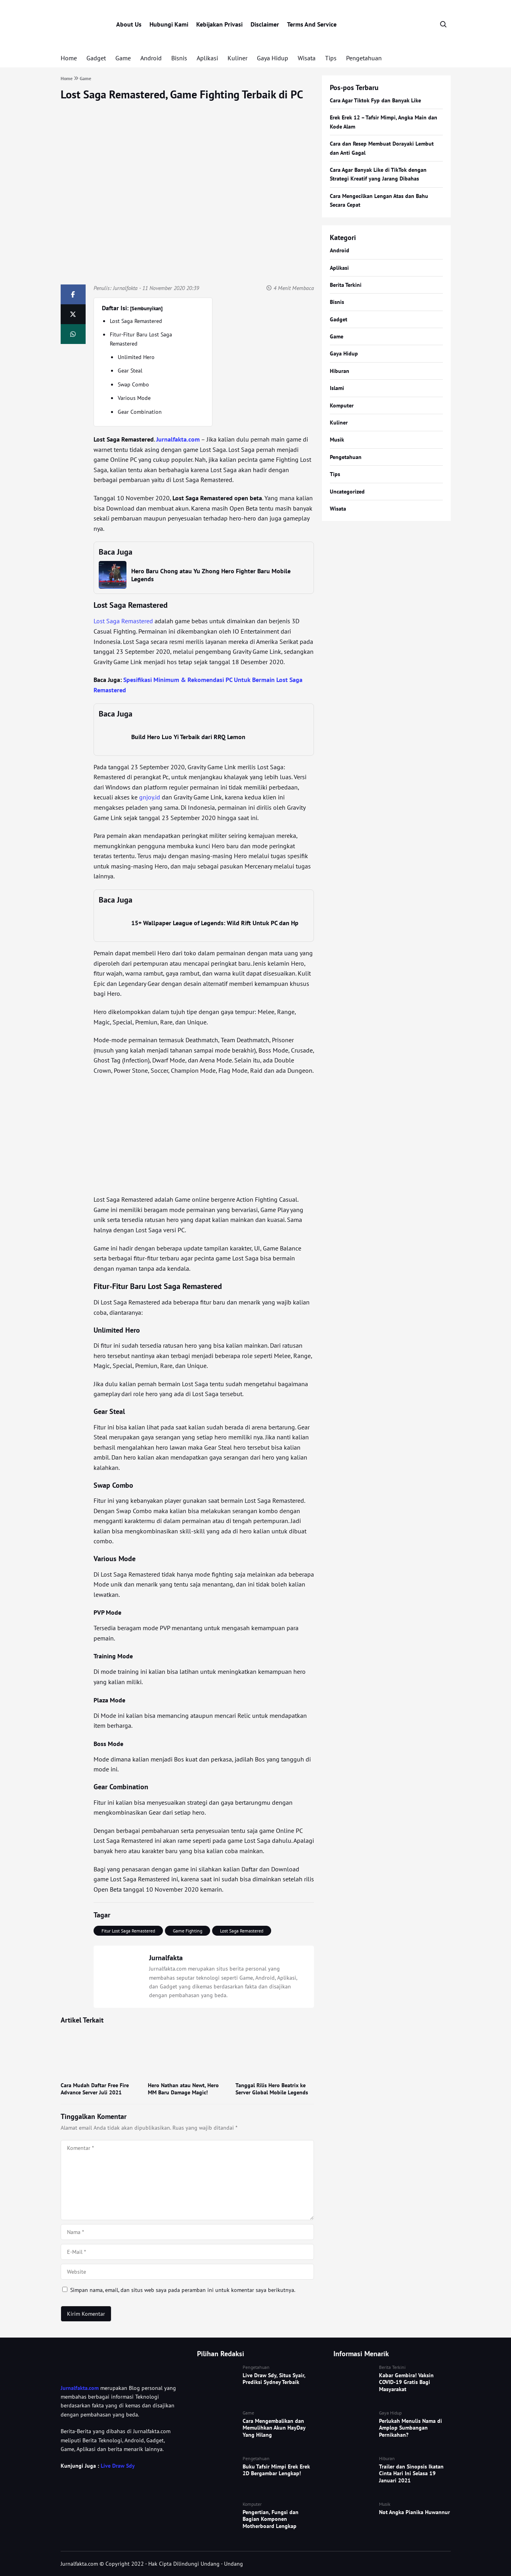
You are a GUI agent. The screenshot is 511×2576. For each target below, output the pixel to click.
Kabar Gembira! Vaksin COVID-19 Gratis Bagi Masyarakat (406, 2382)
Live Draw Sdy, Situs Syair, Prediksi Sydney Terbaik (274, 2379)
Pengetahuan (364, 58)
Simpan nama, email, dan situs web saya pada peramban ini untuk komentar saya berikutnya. (182, 2290)
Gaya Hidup (272, 58)
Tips (331, 58)
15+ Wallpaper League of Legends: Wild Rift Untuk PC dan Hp (215, 923)
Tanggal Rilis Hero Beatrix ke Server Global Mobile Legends (271, 2089)
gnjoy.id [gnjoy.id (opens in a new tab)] (149, 797)
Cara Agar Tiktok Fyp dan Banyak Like (375, 100)
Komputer (342, 405)
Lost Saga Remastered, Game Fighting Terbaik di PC (182, 94)
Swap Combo (133, 384)
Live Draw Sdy (117, 2465)
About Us (129, 24)
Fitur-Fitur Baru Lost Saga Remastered (141, 339)
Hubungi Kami (168, 24)
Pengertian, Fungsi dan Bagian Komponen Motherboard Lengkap (271, 2519)
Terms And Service (312, 24)
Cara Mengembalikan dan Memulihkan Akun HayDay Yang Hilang (274, 2427)
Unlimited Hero (136, 357)
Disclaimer (265, 24)
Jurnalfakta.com (80, 2388)
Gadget (96, 58)
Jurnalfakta (125, 288)
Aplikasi (207, 58)
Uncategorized (347, 491)
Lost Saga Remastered (136, 321)
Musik (337, 439)
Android (151, 58)
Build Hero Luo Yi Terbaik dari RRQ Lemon (188, 737)
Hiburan (339, 371)
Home (69, 58)
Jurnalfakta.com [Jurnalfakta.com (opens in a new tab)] (178, 439)
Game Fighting (187, 1931)
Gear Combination (140, 411)
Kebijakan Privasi (219, 24)
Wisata (307, 58)
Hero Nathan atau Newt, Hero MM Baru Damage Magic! (183, 2089)
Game (123, 58)
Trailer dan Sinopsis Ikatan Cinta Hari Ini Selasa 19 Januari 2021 (411, 2473)
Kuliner (237, 58)
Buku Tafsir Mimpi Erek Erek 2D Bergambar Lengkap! (276, 2470)
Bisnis (179, 58)
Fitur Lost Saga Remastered (128, 1931)
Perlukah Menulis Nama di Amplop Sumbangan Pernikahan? (410, 2427)
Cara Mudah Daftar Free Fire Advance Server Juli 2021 (95, 2089)
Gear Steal (130, 370)
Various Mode (134, 397)
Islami (337, 388)
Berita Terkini (346, 284)
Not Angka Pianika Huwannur (414, 2512)
